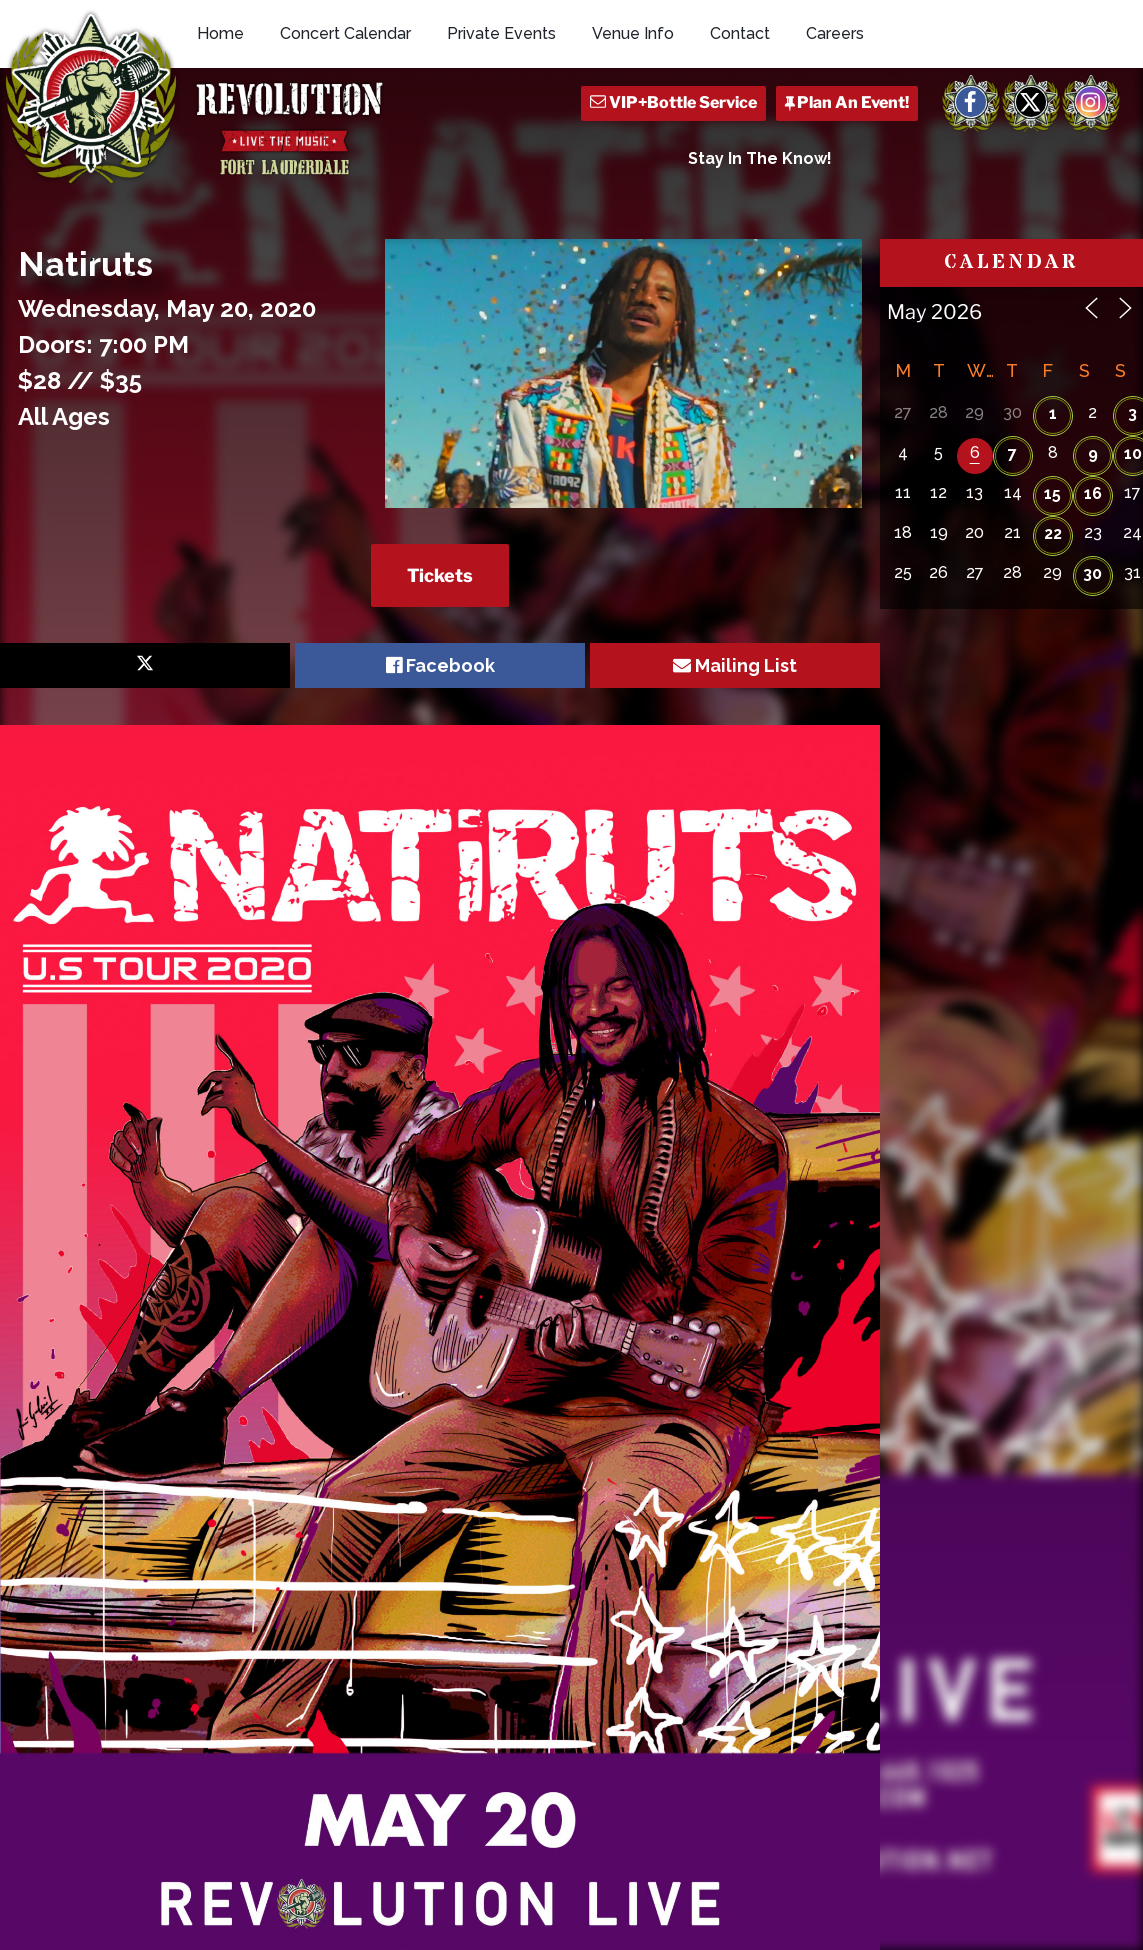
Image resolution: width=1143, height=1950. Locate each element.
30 (1092, 573)
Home (220, 33)
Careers (835, 33)
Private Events (501, 33)
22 (1053, 533)
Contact (740, 33)
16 (1093, 493)
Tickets (440, 575)
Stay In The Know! (760, 158)
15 (1052, 493)
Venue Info (633, 33)
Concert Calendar (345, 33)
